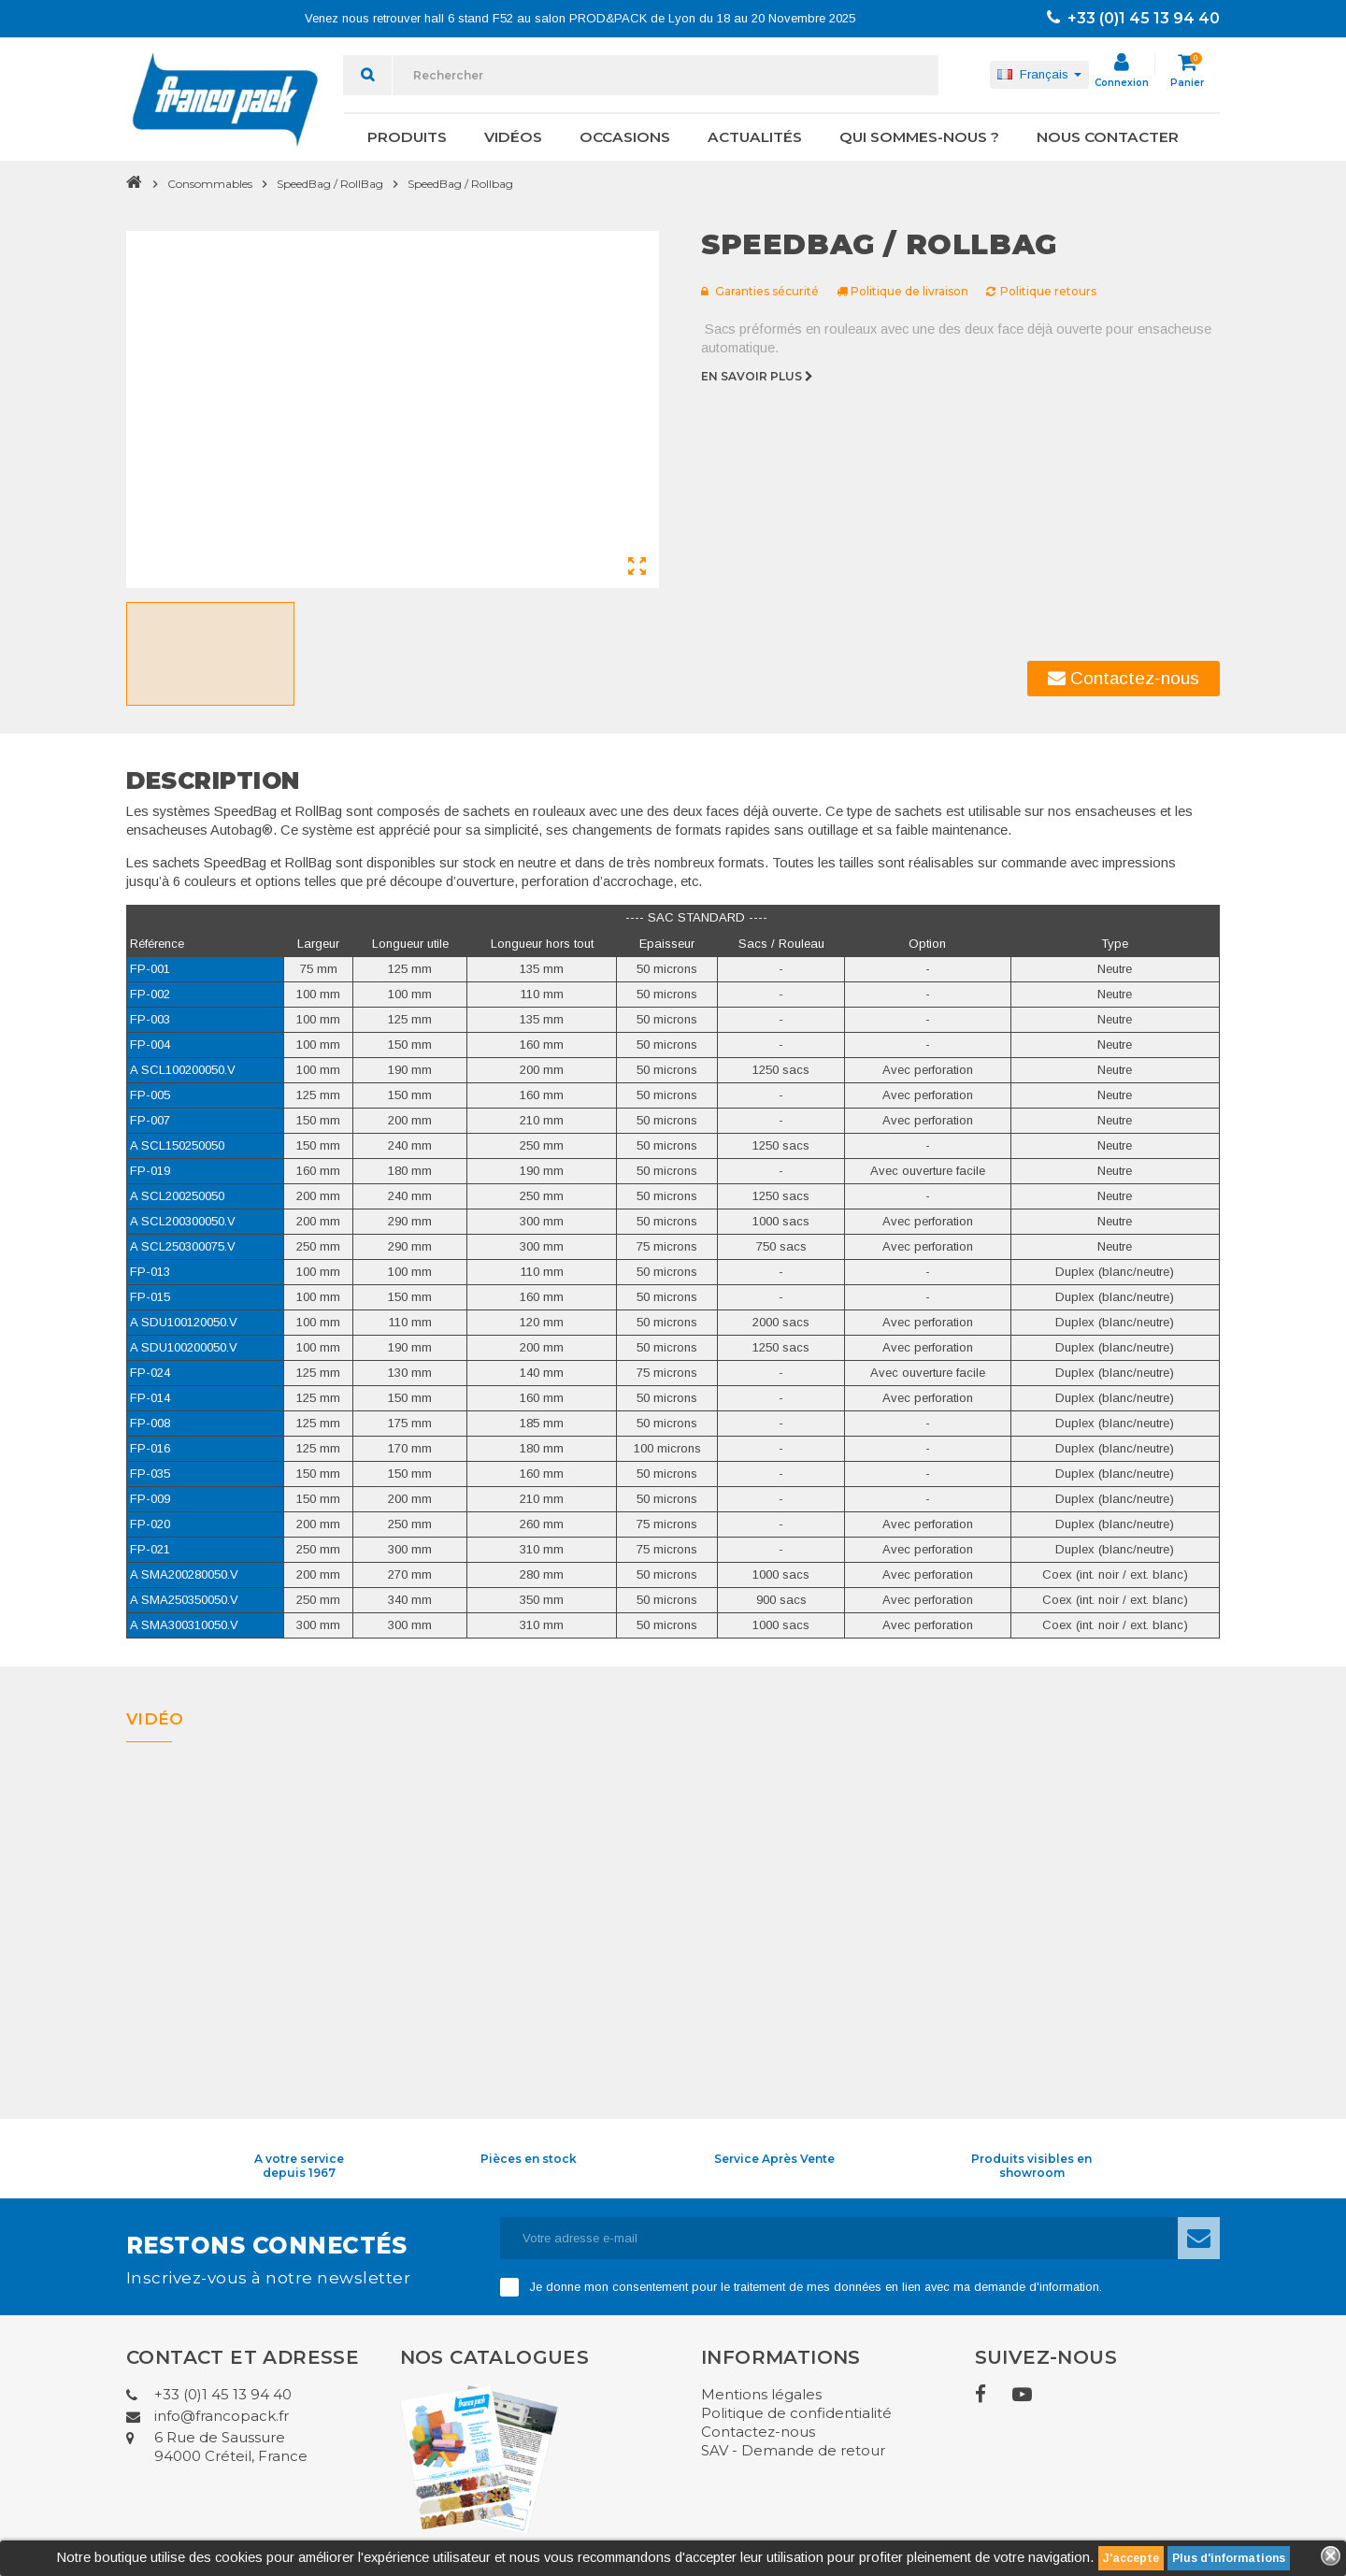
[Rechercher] (665, 75)
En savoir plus (758, 376)
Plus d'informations (1228, 2558)
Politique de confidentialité (796, 2413)
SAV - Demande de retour (793, 2450)
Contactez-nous (1123, 678)
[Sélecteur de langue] (1039, 75)
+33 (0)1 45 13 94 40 (1133, 18)
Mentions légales (761, 2394)
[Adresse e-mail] (839, 2238)
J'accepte (1131, 2558)
